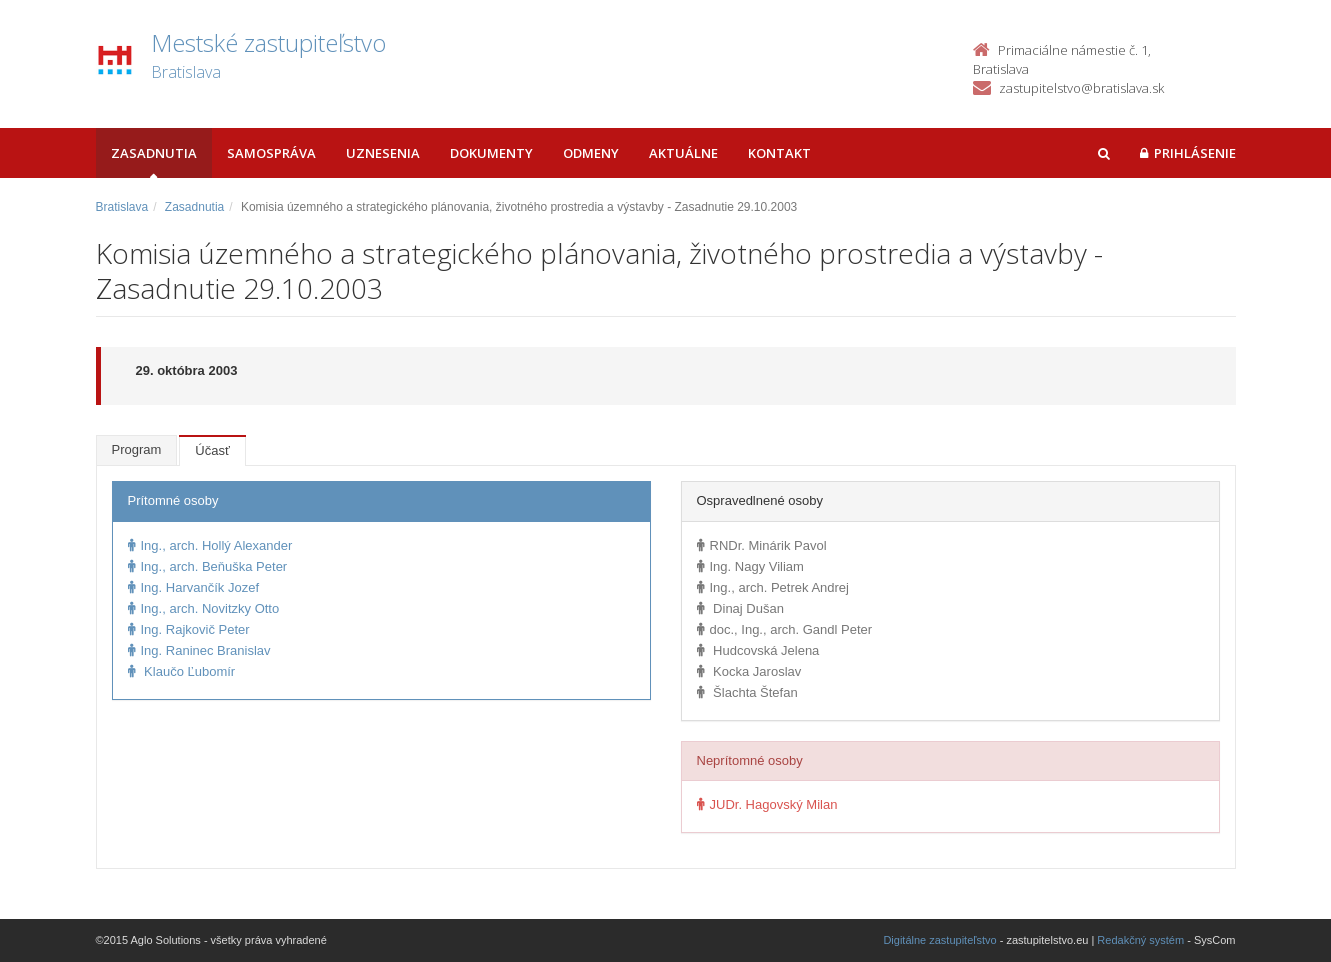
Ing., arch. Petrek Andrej (773, 587)
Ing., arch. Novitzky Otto (204, 608)
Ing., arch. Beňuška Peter (208, 566)
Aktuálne (683, 153)
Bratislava (122, 207)
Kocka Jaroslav (749, 671)
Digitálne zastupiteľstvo (939, 940)
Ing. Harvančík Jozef (194, 587)
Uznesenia (383, 153)
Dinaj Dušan (740, 608)
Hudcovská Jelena (758, 650)
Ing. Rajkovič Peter (189, 629)
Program (137, 449)
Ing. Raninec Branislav (199, 650)
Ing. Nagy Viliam (750, 566)
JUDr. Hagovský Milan (767, 804)
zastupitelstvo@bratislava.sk (1081, 88)
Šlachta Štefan (747, 692)
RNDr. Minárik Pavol (762, 545)
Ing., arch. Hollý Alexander (210, 545)
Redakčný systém (1140, 940)
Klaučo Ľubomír (182, 671)
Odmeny (591, 153)
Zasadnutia (154, 153)
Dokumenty (491, 153)
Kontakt (779, 153)
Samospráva (271, 153)
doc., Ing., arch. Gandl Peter (785, 629)
